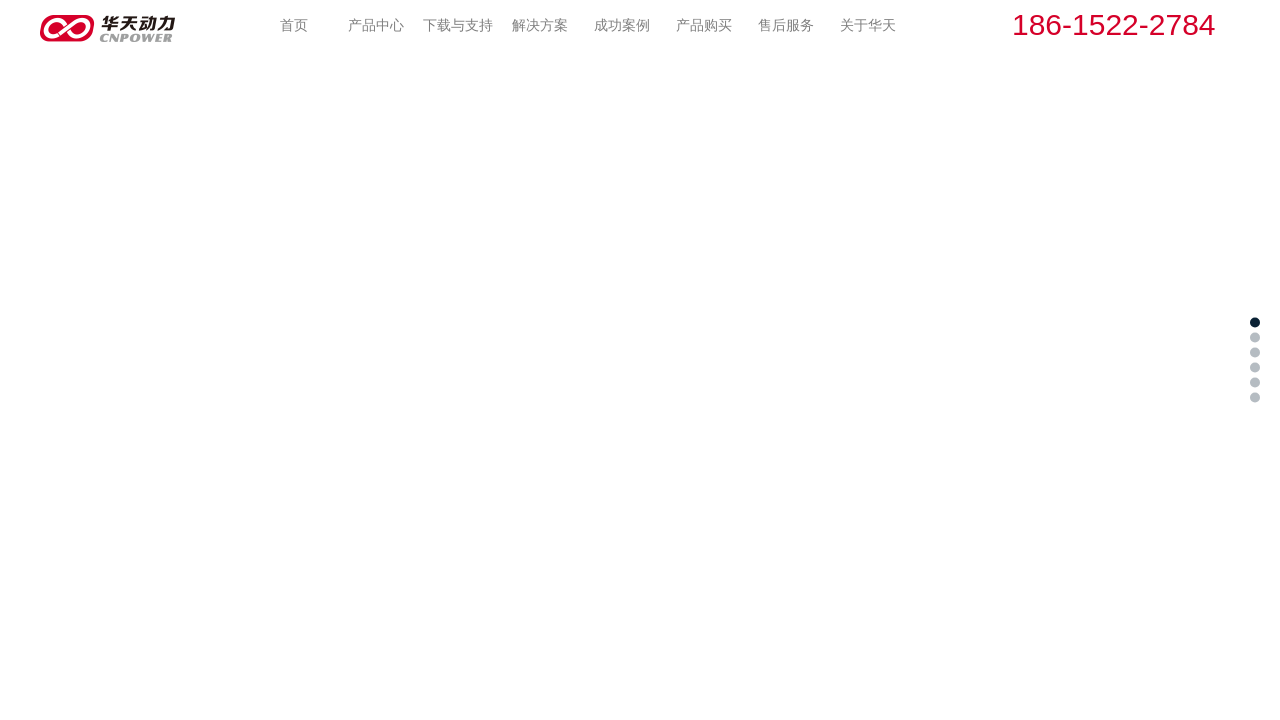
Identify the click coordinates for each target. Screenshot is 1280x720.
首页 (294, 25)
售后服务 (786, 25)
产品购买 (704, 25)
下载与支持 (458, 25)
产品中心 (376, 25)
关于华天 (868, 25)
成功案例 (622, 25)
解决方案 (540, 25)
